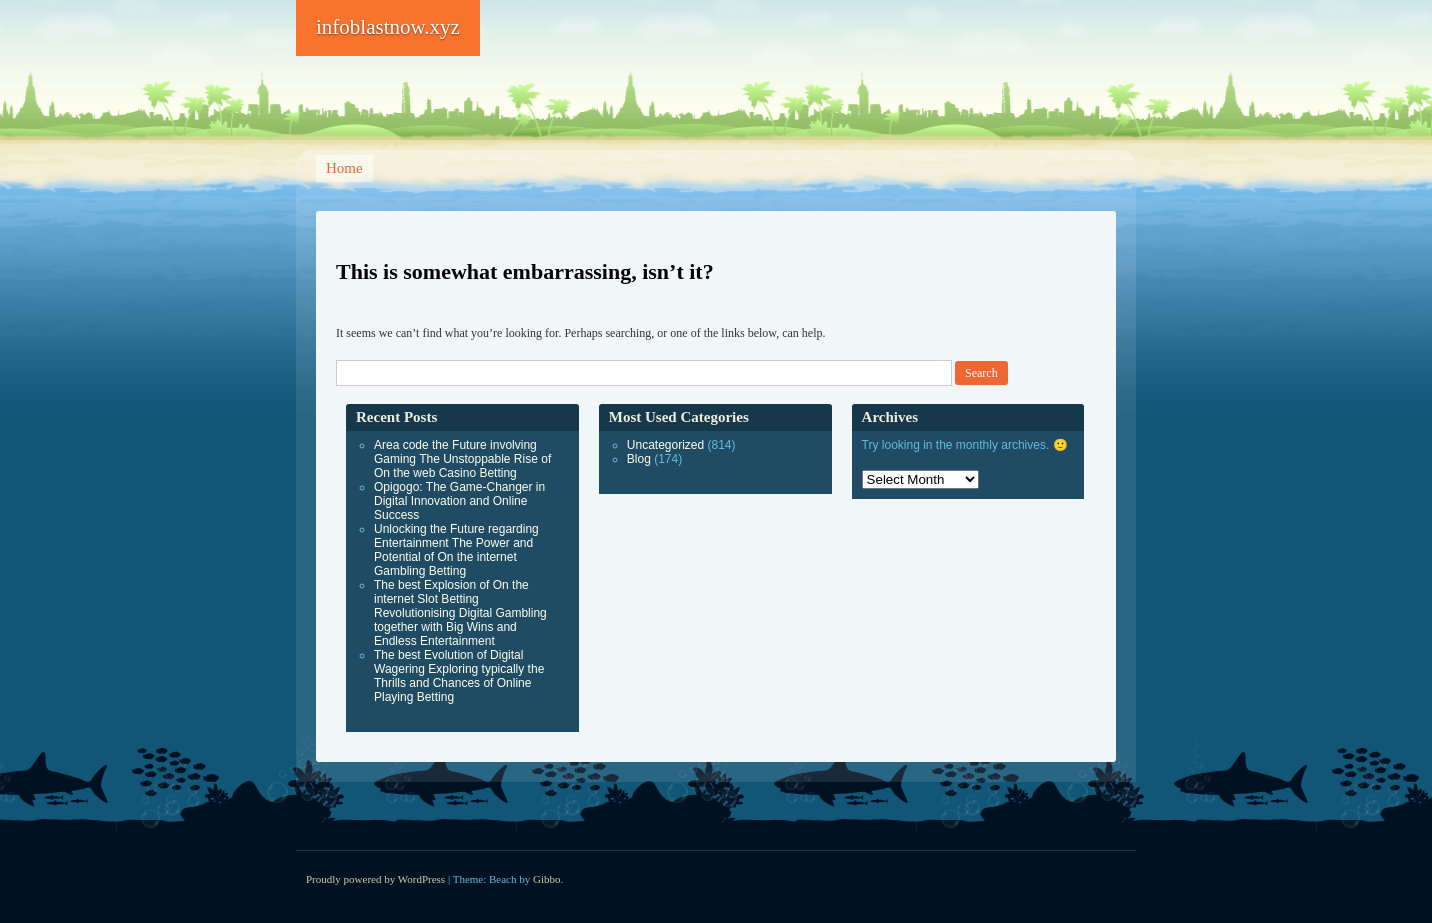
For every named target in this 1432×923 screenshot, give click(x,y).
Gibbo (547, 879)
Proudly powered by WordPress (375, 879)
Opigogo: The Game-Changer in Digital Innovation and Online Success (459, 501)
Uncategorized (665, 445)
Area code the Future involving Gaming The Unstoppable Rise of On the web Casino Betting (462, 459)
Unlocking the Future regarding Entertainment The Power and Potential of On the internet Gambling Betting (456, 550)
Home (344, 168)
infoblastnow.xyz (388, 27)
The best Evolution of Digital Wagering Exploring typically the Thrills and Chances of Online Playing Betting (459, 676)
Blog (639, 459)
